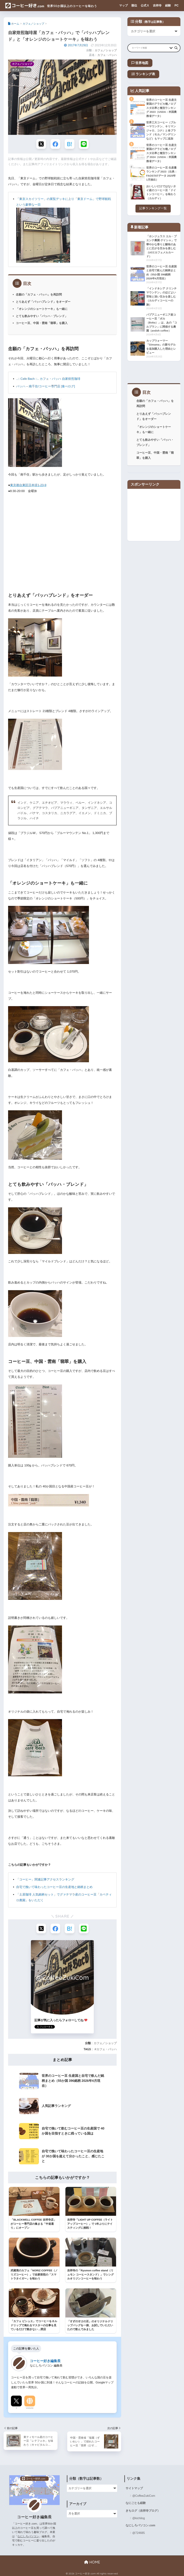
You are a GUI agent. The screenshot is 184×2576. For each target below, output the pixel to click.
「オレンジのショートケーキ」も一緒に (42, 308)
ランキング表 (143, 74)
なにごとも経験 (136, 2501)
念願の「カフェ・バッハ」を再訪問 (39, 294)
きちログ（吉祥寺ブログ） (143, 2509)
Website (29, 2406)
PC (176, 5)
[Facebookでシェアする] (55, 144)
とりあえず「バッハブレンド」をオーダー (43, 301)
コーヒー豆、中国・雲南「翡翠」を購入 (42, 323)
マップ (123, 5)
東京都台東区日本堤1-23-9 (28, 484)
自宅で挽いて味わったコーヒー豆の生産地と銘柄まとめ (54, 1886)
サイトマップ (134, 2487)
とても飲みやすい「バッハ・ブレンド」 (42, 315)
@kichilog (138, 2516)
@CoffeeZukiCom (143, 2494)
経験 (168, 5)
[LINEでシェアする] (84, 144)
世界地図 (140, 63)
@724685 (138, 2531)
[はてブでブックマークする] (70, 144)
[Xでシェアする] (41, 144)
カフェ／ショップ (106, 50)
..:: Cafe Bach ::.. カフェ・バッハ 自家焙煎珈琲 (48, 379)
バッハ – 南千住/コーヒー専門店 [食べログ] (45, 386)
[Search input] (150, 47)
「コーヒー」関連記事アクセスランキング (45, 1879)
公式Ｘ (145, 5)
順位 (134, 5)
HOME (92, 2561)
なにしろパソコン (28, 2534)
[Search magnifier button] (176, 47)
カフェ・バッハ (107, 54)
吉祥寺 (157, 5)
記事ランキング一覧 (153, 209)
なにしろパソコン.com (140, 2524)
